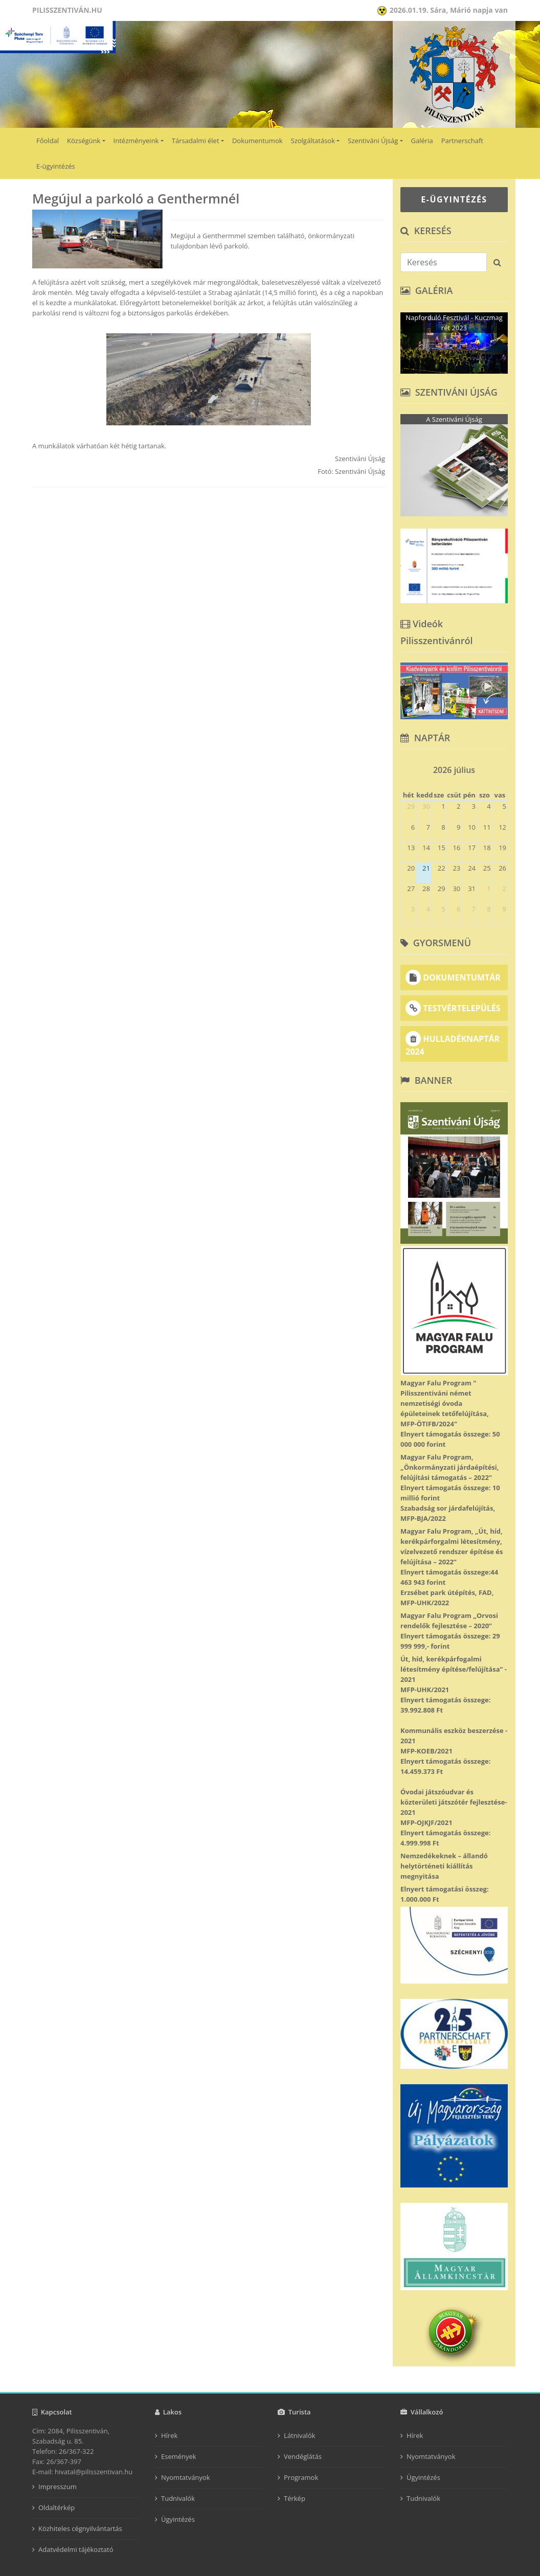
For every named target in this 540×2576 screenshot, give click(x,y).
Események (178, 2456)
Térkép (294, 2498)
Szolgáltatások (313, 140)
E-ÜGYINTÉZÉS (454, 199)
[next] (503, 766)
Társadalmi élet (195, 140)
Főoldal (47, 140)
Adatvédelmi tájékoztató (76, 2549)
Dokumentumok (257, 140)
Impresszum (57, 2486)
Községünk (83, 140)
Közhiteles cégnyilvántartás (80, 2528)
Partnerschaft (462, 140)
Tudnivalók (178, 2498)
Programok (301, 2477)
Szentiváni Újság (373, 140)
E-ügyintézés (55, 166)
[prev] (405, 766)
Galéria (422, 140)
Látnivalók (300, 2435)
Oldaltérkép (56, 2507)
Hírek (169, 2435)
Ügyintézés (178, 2519)
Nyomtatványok (185, 2477)
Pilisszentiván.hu (67, 10)
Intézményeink (136, 140)
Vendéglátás (303, 2456)
